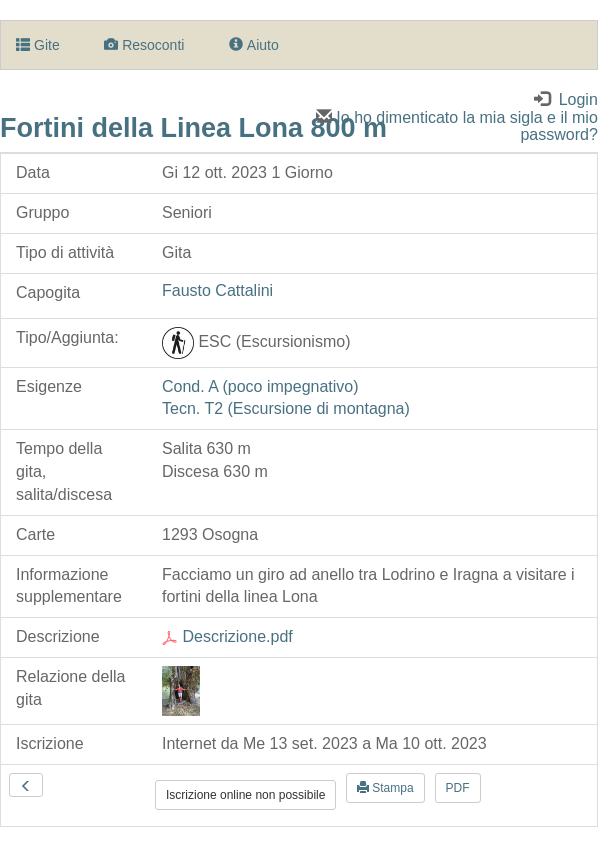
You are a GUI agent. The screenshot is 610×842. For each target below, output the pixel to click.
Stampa (385, 788)
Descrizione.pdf (227, 636)
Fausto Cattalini (217, 290)
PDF (458, 788)
